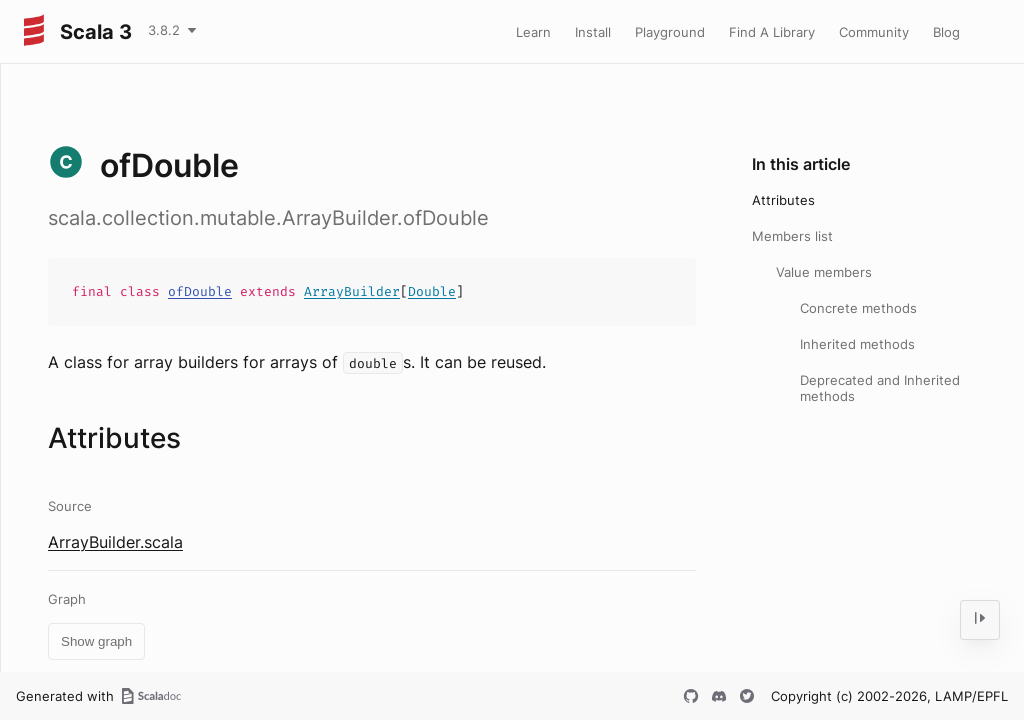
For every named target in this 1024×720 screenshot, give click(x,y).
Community (874, 32)
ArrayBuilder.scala (115, 542)
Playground (670, 32)
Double (432, 291)
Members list (792, 236)
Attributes (783, 200)
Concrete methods (858, 308)
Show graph (96, 641)
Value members (824, 272)
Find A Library (772, 32)
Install (593, 32)
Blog (946, 32)
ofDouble (200, 291)
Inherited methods (857, 344)
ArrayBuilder (352, 291)
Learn (533, 32)
